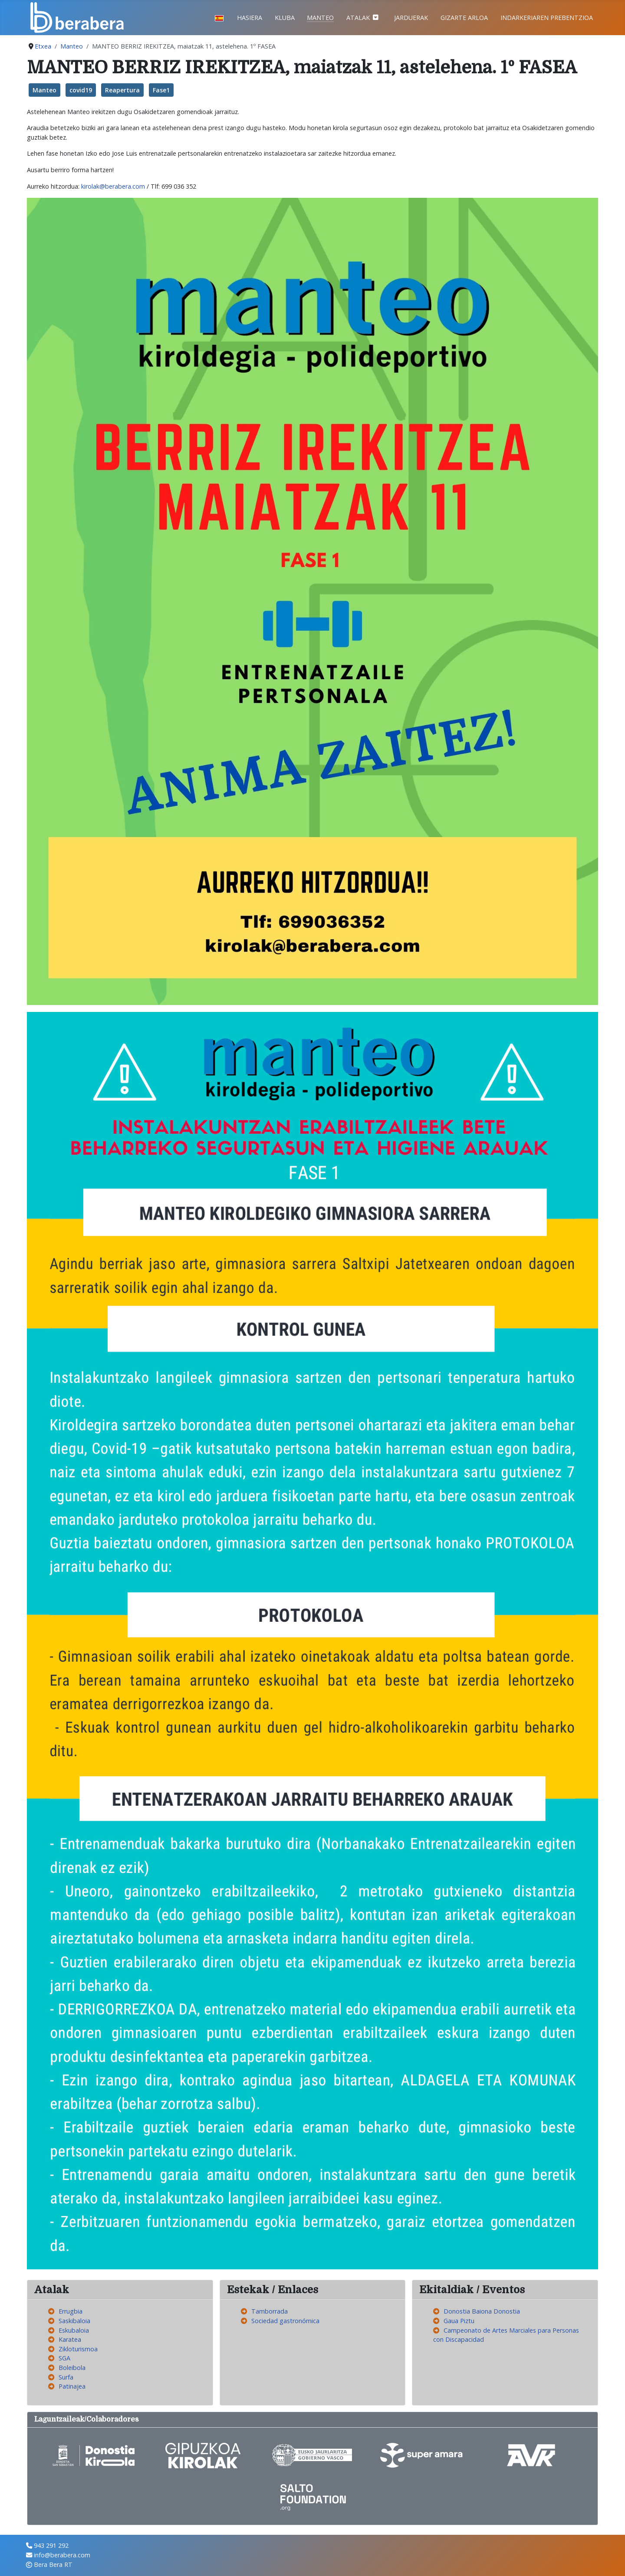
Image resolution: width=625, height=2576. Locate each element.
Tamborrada (269, 2311)
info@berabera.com (62, 2555)
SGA (64, 2358)
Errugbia (70, 2311)
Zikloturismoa (78, 2349)
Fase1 (161, 90)
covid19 (80, 90)
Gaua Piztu (459, 2321)
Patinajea (72, 2386)
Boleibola (72, 2367)
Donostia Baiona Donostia (482, 2311)
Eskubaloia (74, 2330)
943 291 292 (51, 2545)
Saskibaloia (74, 2321)
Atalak (358, 17)
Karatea (70, 2339)
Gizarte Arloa (464, 17)
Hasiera (249, 17)
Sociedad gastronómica (285, 2321)
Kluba (285, 17)
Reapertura (122, 90)
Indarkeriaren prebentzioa (546, 17)
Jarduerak (411, 17)
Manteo (320, 17)
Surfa (66, 2377)
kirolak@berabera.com (113, 186)
